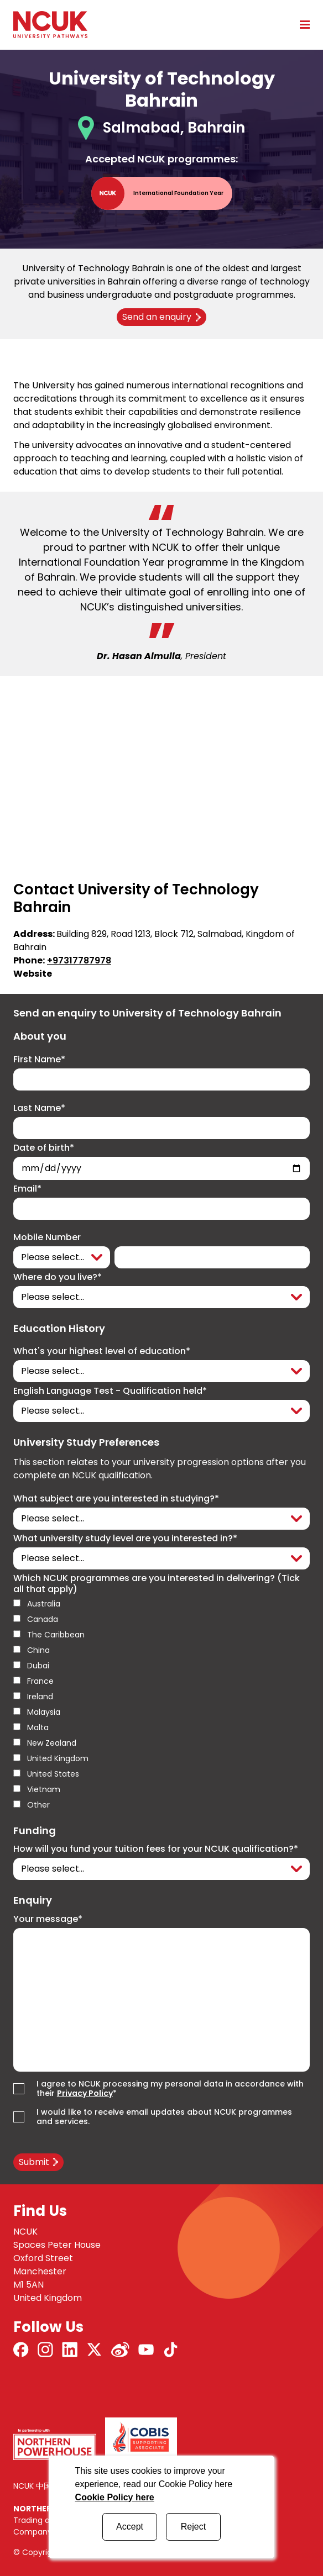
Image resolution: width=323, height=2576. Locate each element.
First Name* (39, 1059)
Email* (27, 1188)
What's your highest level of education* (101, 1351)
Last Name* (39, 1108)
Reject (193, 2526)
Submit (34, 2162)
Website (32, 973)
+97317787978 (79, 960)
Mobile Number (47, 1237)
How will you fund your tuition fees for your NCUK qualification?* (155, 1849)
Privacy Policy (85, 2093)
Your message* (47, 1919)
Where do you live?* (57, 1277)
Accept (129, 2526)
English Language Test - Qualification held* (110, 1391)
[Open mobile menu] (301, 24)
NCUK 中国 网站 (41, 2485)
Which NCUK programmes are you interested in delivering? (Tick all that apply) (156, 1584)
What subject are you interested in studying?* (116, 1498)
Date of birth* (43, 1147)
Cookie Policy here (114, 2497)
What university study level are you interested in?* (125, 1538)
